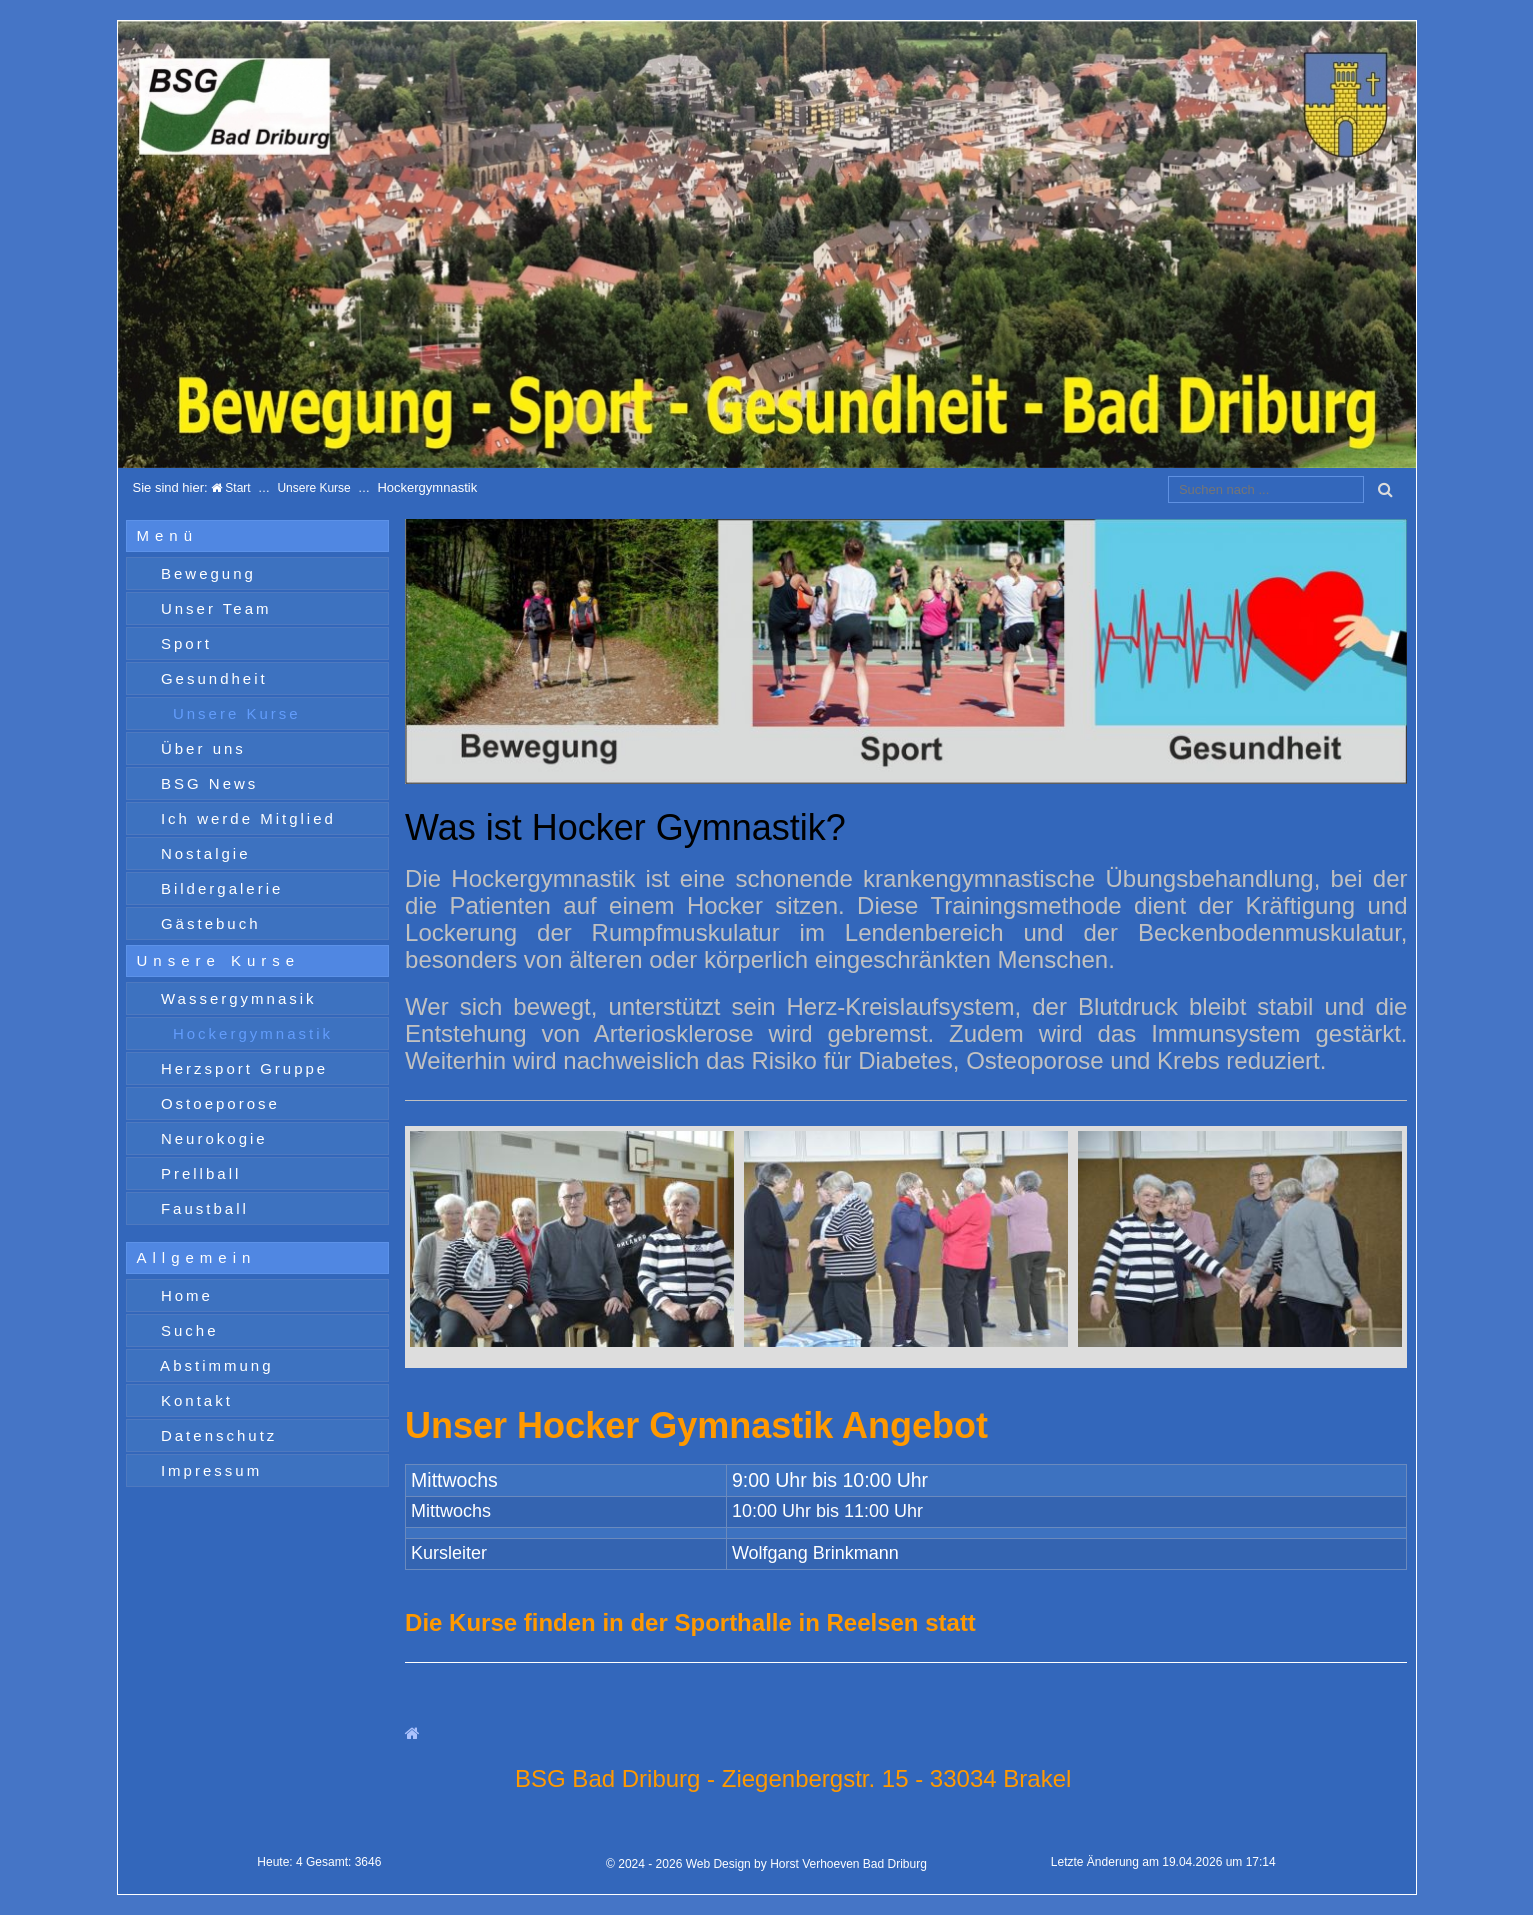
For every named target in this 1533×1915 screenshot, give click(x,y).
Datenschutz (216, 1435)
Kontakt (193, 1400)
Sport (183, 643)
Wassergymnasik (235, 998)
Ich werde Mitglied (245, 818)
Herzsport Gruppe (241, 1068)
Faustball (201, 1208)
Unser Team (213, 608)
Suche (186, 1330)
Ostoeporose (217, 1103)
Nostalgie (202, 853)
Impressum (208, 1470)
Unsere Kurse (313, 488)
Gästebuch (207, 923)
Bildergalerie (219, 888)
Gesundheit (211, 678)
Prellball (198, 1173)
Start (231, 488)
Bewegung (205, 573)
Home (183, 1295)
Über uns (200, 748)
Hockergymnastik (249, 1033)
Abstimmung (214, 1365)
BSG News (206, 783)
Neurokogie (211, 1138)
